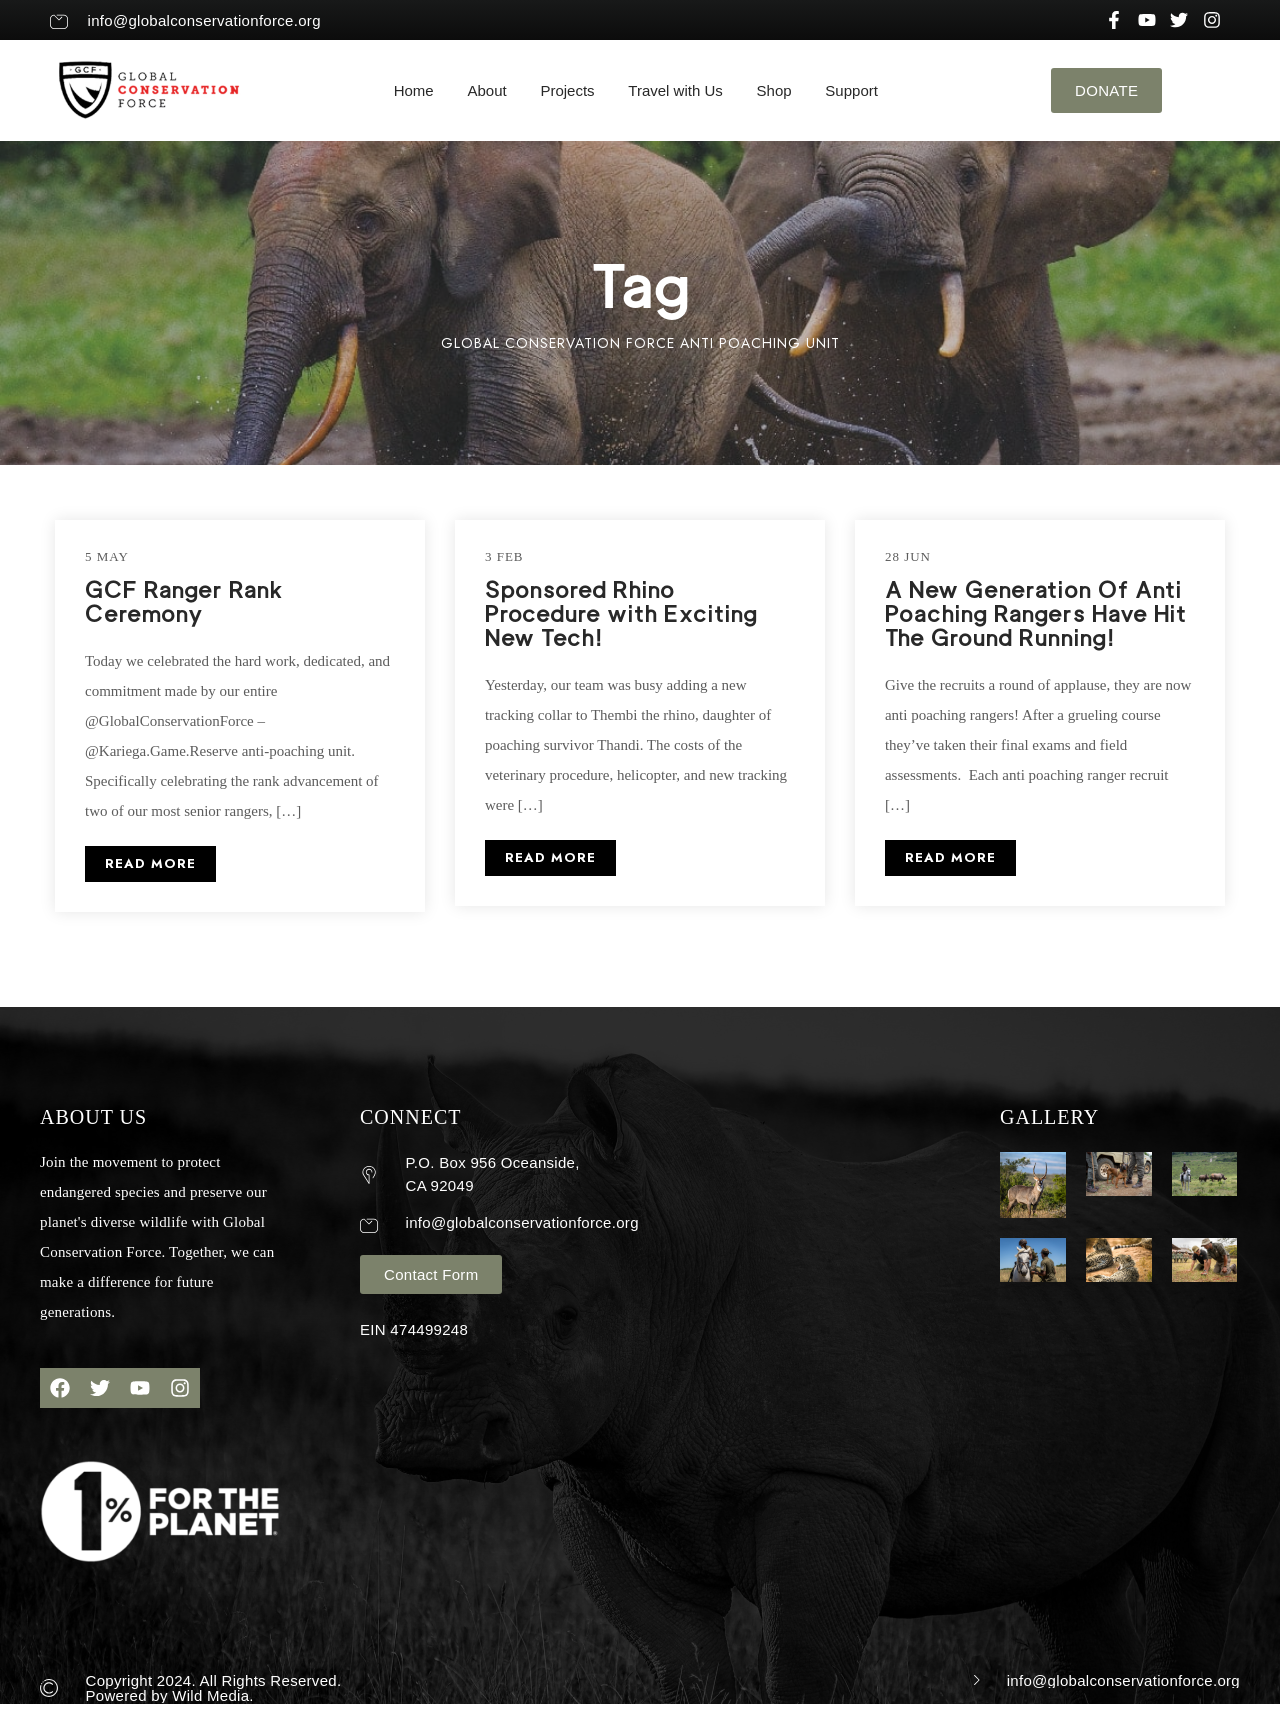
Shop (774, 90)
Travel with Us (675, 90)
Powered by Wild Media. (170, 1695)
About (486, 90)
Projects (567, 90)
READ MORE (150, 863)
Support (851, 90)
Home (414, 90)
